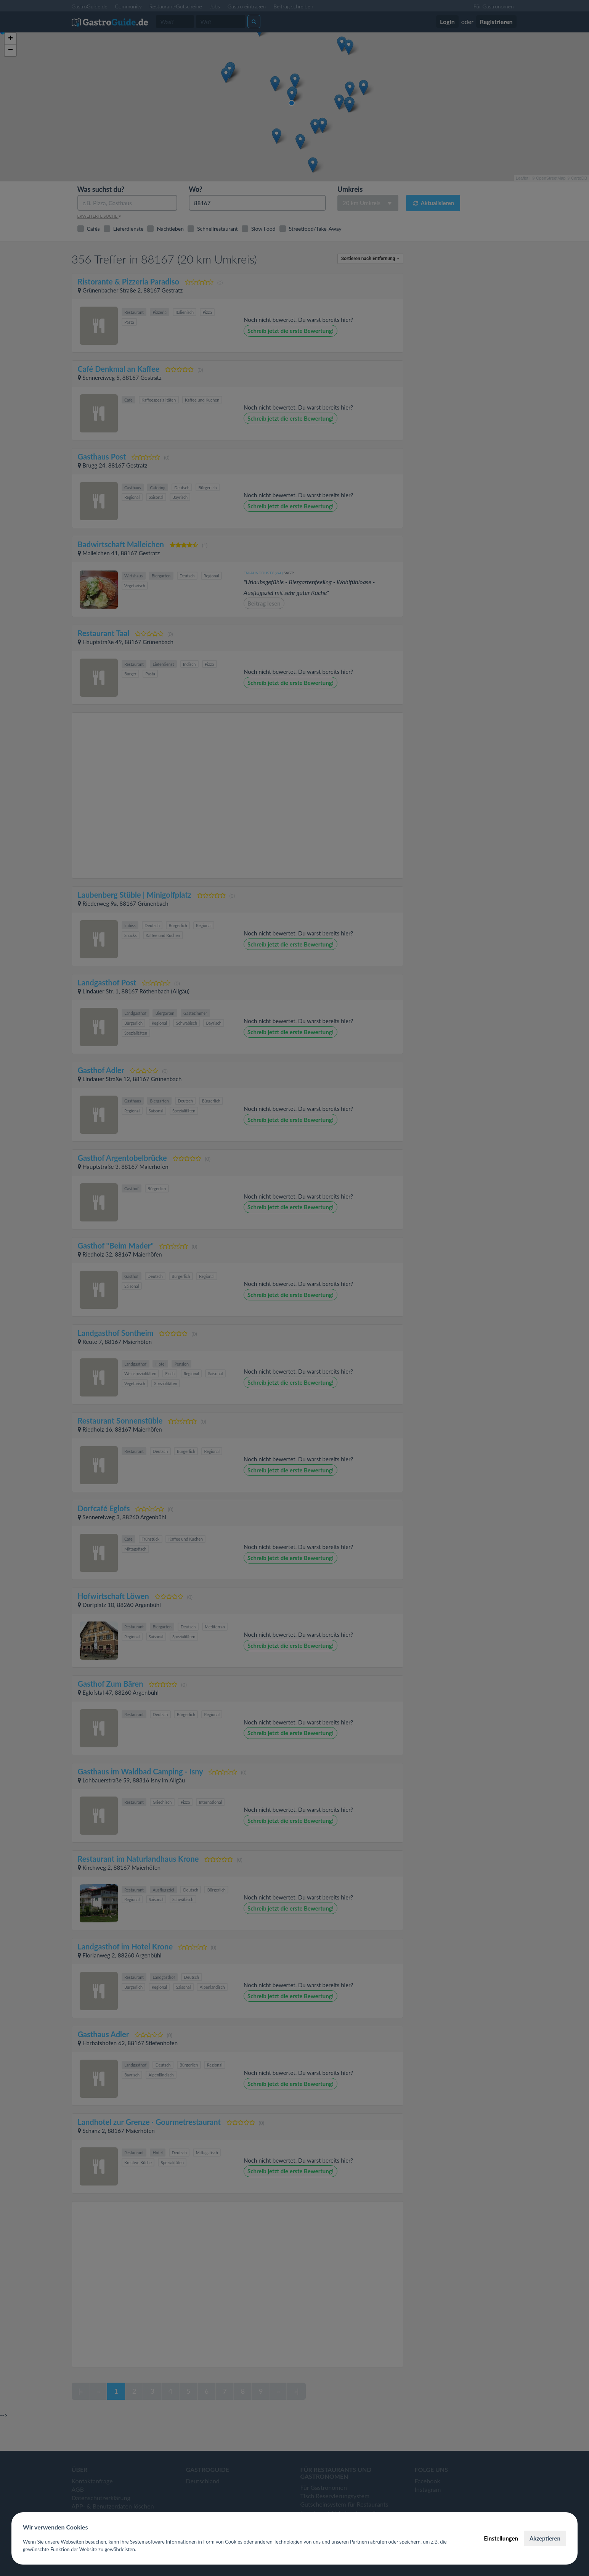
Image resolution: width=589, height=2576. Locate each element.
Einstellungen (501, 2538)
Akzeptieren (545, 2538)
